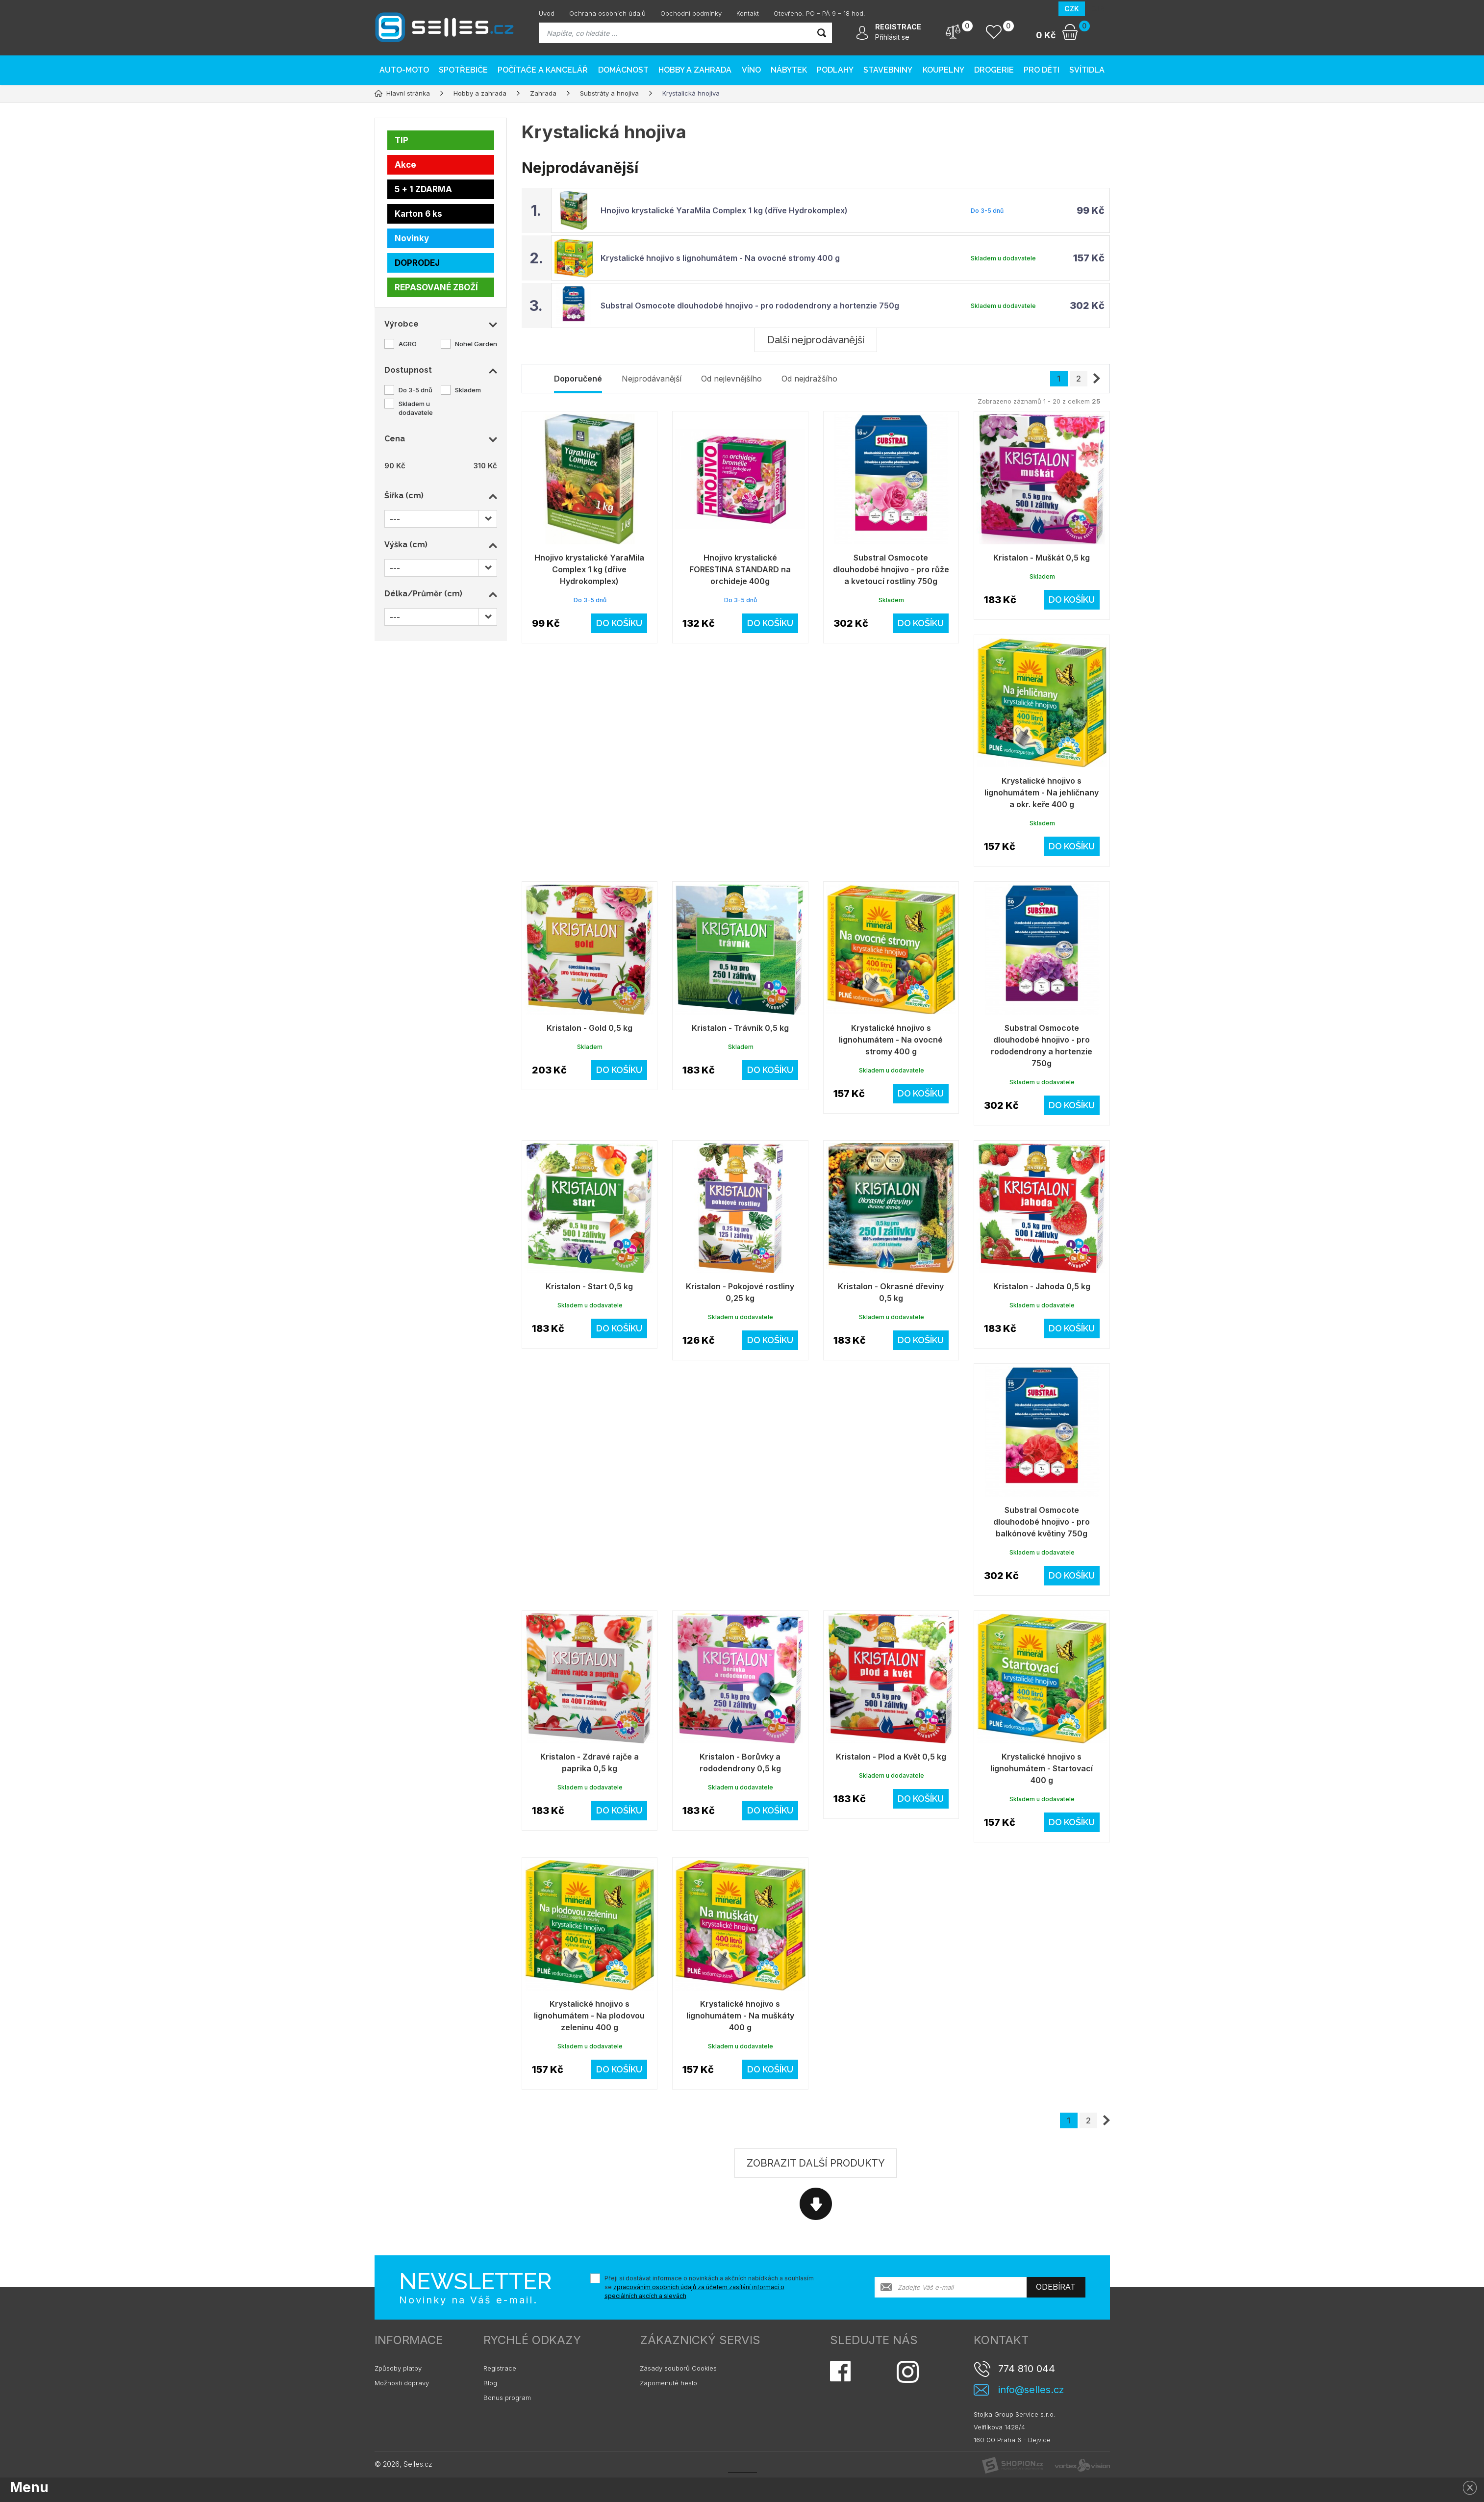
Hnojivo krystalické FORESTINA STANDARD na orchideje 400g (740, 569)
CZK (1071, 8)
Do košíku (619, 623)
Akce (405, 165)
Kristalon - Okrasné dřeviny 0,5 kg (891, 1292)
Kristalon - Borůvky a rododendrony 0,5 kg (740, 1762)
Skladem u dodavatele (416, 408)
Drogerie (994, 70)
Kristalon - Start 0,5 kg (589, 1286)
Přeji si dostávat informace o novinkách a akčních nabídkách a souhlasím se (709, 2286)
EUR (1097, 8)
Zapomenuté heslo (668, 2383)
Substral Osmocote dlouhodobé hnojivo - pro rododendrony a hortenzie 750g (750, 305)
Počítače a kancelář (543, 70)
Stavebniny (887, 70)
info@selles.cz (1031, 2390)
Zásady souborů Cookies (678, 2368)
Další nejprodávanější (815, 340)
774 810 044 (1026, 2368)
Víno (751, 70)
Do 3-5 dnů (415, 390)
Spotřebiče (463, 70)
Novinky (412, 238)
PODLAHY (835, 70)
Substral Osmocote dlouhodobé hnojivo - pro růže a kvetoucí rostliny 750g (891, 569)
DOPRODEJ (417, 263)
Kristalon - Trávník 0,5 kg (740, 1028)
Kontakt (747, 13)
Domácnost (623, 70)
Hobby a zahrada (694, 70)
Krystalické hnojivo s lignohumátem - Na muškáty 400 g (740, 2015)
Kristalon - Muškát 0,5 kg (1041, 557)
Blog (490, 2383)
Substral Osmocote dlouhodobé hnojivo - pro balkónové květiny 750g (1041, 1521)
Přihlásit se (892, 37)
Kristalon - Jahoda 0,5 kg (1041, 1286)
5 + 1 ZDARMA (423, 189)
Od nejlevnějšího (731, 378)
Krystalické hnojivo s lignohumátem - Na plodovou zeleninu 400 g (589, 2015)
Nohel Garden (476, 344)
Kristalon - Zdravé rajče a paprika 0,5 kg (589, 1762)
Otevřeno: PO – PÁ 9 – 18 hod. (819, 13)
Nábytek (789, 70)
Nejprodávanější (651, 378)
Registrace (499, 2368)
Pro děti (1041, 70)
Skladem (468, 390)
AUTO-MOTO (404, 70)
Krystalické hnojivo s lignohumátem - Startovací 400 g (1041, 1768)
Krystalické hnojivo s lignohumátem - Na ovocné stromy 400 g (720, 258)
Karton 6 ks (418, 214)
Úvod (546, 13)
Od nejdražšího (809, 378)
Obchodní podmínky (691, 13)
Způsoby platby (398, 2368)
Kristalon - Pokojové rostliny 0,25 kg (740, 1292)
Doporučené (578, 378)
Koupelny (943, 70)
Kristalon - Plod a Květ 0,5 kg (891, 1757)
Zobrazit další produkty (815, 2163)
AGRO (408, 344)
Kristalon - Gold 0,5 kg (589, 1028)
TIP (401, 140)
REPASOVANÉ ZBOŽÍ (436, 287)
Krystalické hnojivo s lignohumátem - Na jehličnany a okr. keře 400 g (1041, 792)
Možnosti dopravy (402, 2383)
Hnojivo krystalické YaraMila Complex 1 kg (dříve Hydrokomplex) (724, 210)
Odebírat (1056, 2287)
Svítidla (1087, 70)
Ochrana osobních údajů (607, 13)
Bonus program (507, 2397)
